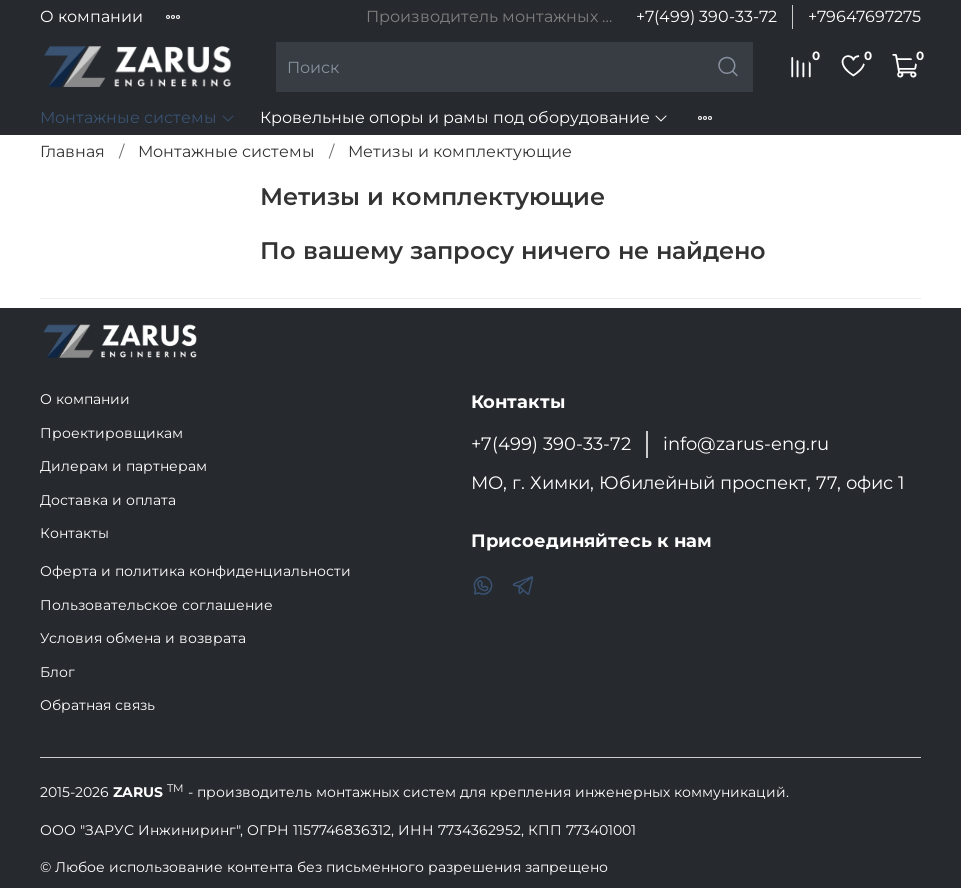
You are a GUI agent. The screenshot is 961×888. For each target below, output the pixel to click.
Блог (57, 672)
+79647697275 (864, 16)
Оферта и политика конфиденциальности (195, 571)
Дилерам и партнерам (123, 466)
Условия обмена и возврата (143, 638)
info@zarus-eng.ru (746, 443)
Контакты (74, 533)
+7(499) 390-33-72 (706, 16)
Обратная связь (97, 705)
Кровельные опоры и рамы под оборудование (464, 117)
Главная (72, 151)
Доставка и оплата (108, 500)
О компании (91, 16)
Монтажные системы (138, 117)
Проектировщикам (111, 433)
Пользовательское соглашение (156, 605)
